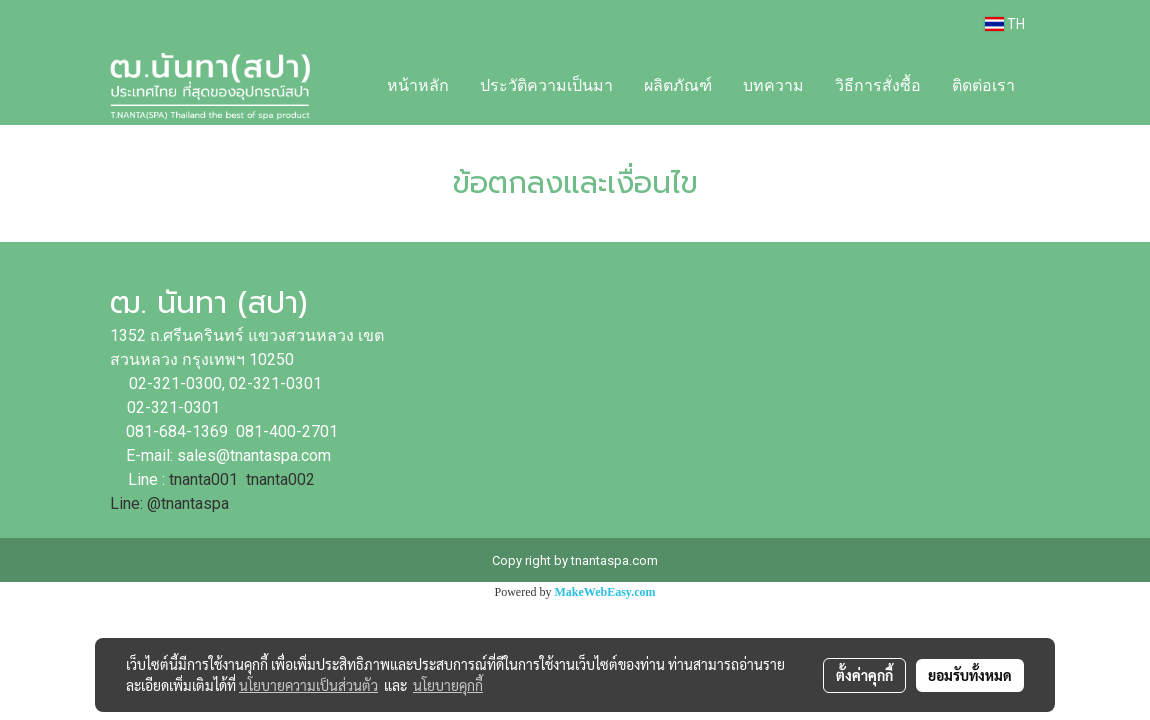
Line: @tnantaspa (169, 503)
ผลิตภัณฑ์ (678, 85)
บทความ (773, 85)
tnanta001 (203, 479)
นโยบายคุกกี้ (448, 685)
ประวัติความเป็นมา (546, 85)
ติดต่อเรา (983, 85)
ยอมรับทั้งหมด (970, 675)
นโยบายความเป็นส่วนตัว (308, 685)
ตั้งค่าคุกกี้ (864, 675)
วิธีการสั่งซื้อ (878, 85)
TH (1005, 24)
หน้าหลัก (418, 85)
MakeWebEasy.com (605, 592)
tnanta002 (282, 479)
